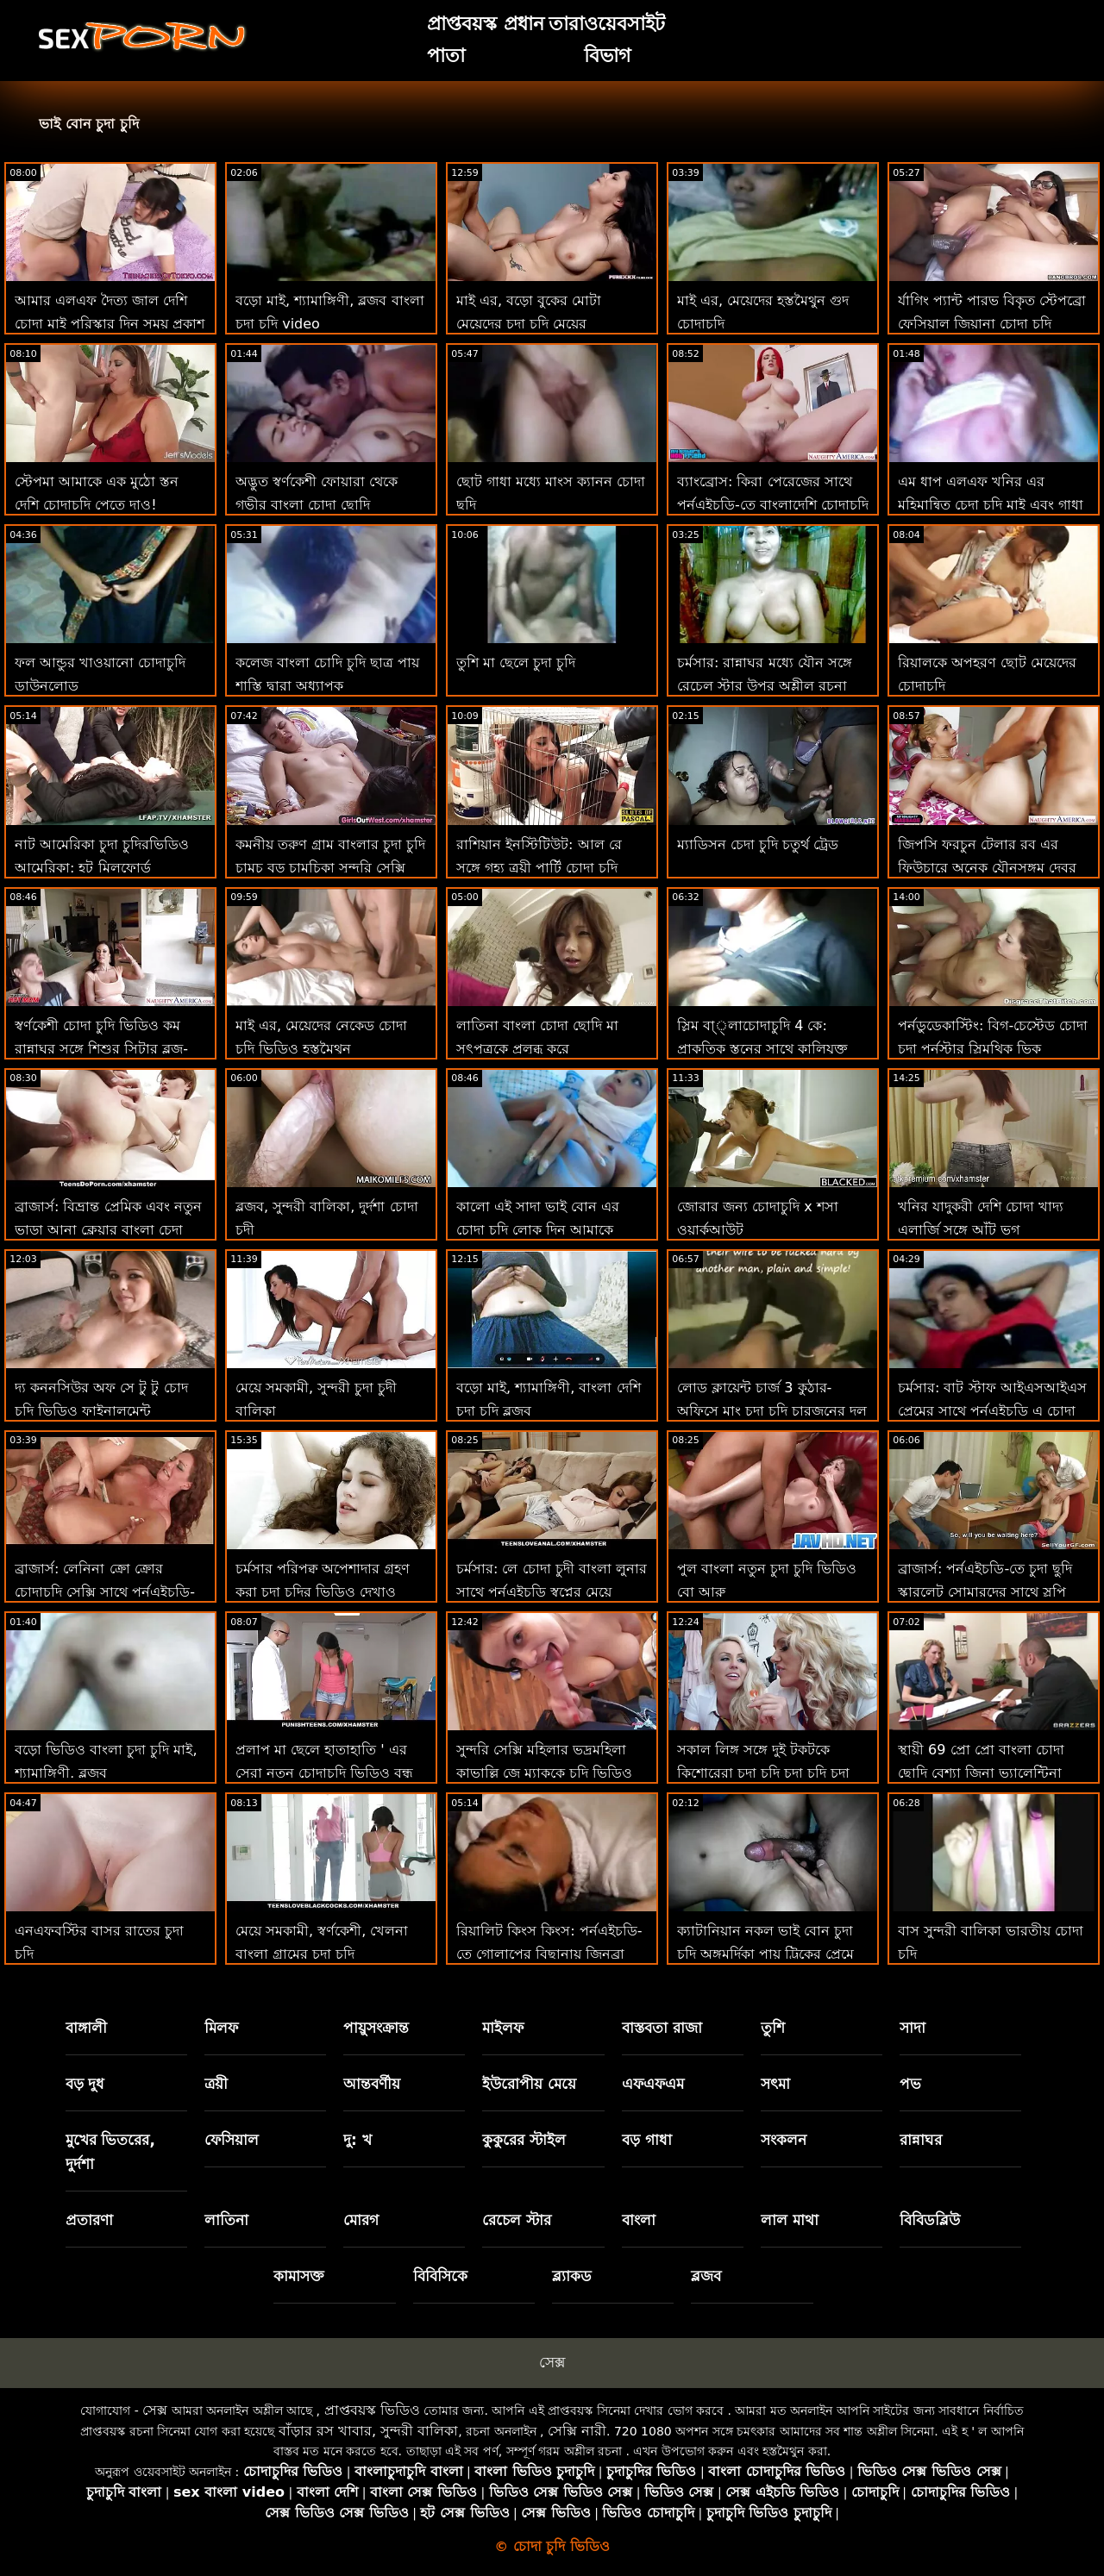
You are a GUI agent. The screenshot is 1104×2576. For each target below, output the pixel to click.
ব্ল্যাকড (572, 2276)
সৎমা (775, 2083)
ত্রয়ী (216, 2083)
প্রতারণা (89, 2220)
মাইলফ (503, 2027)
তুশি (773, 2027)
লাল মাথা (790, 2220)
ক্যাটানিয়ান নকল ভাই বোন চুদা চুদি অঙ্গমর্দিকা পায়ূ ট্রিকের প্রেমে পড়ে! (765, 1954)
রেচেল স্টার (516, 2220)
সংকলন (783, 2139)
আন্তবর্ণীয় (371, 2083)
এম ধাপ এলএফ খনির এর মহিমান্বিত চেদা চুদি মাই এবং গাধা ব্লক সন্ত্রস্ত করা (990, 504)
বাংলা (639, 2220)
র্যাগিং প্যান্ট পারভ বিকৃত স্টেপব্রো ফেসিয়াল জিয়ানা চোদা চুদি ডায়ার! (992, 323)
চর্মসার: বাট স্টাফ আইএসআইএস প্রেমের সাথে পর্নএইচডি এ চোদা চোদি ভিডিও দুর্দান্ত (992, 1410)
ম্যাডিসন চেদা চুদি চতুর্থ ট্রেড (757, 844)
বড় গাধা (647, 2139)
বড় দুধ (85, 2083)
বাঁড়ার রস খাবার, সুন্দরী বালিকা (368, 2431)
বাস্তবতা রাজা (662, 2027)
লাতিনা (226, 2220)
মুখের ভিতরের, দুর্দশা (110, 2152)
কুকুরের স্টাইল (524, 2139)
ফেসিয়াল (231, 2139)
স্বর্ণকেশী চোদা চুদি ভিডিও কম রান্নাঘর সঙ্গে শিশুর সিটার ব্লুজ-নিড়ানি (101, 1048)
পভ (910, 2083)
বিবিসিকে (440, 2276)
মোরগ (361, 2220)
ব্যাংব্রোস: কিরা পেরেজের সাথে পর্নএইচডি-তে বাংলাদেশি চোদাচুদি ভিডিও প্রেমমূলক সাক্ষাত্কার (773, 504)
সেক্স (552, 2362)
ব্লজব (706, 2276)
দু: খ (357, 2139)
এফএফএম (653, 2083)
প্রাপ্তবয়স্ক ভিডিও (372, 2410)
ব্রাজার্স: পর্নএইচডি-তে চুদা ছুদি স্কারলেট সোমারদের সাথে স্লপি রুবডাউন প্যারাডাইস (985, 1591)
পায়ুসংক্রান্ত (376, 2027)
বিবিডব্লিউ (930, 2220)
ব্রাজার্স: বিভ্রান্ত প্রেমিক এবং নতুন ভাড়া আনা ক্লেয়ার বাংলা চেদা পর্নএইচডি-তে (108, 1229)
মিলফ (221, 2027)
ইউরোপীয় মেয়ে (529, 2083)
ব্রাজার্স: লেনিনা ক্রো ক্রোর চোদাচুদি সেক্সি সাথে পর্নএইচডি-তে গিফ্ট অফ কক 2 (105, 1591)
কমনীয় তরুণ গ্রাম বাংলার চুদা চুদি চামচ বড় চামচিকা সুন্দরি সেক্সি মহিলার (330, 867)
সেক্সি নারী (577, 2431)
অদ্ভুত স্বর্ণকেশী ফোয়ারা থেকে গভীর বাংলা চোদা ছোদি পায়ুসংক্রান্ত (316, 504)
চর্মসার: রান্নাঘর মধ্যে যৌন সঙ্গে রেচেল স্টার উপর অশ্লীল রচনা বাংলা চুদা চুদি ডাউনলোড (764, 685)
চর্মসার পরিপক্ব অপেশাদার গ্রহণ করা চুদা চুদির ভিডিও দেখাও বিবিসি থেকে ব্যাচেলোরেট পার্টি (323, 1591)
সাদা (912, 2027)
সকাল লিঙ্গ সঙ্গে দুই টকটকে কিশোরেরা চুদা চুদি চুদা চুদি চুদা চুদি (763, 1772)
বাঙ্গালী (86, 2027)
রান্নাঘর (921, 2139)
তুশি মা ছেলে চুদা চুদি (515, 662)
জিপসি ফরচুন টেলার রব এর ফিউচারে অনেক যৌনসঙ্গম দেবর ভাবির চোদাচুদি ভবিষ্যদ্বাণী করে (987, 867)
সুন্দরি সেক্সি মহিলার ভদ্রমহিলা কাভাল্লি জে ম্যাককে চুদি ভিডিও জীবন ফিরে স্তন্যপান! (544, 1772)
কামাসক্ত (298, 2276)
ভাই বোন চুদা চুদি (89, 124)
